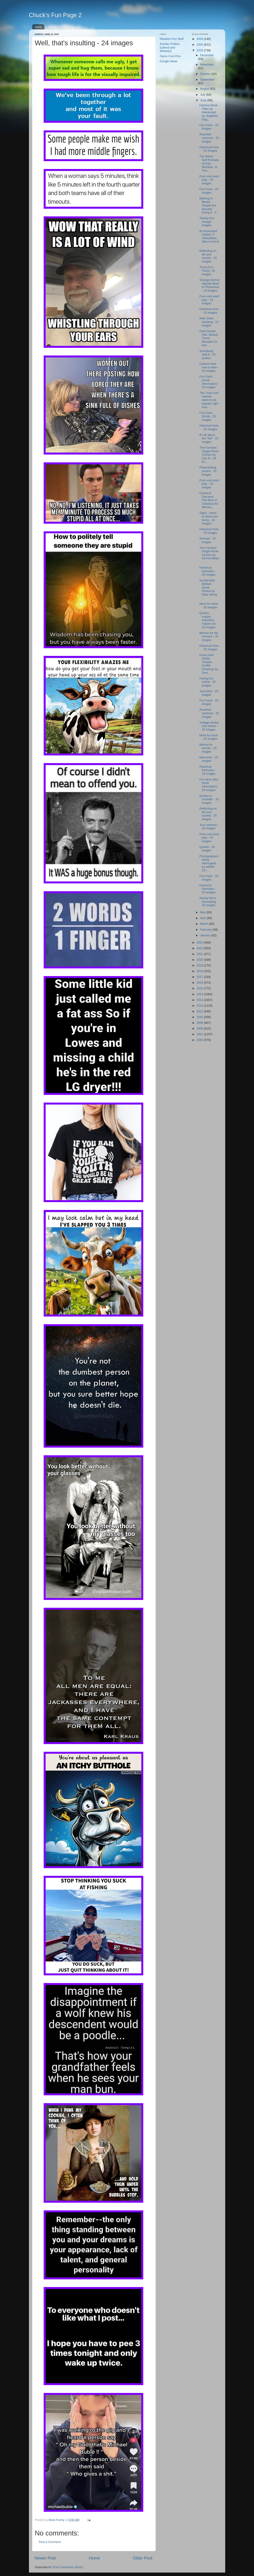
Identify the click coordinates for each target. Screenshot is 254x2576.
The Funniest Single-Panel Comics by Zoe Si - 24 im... (209, 454)
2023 (200, 942)
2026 (200, 39)
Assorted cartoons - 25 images (209, 138)
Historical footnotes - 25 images (207, 571)
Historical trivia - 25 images (209, 149)
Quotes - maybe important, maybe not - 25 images (208, 620)
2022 (200, 948)
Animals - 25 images (207, 540)
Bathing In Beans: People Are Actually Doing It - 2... (209, 205)
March (204, 923)
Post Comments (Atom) (68, 2567)
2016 (200, 982)
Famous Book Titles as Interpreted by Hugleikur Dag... (208, 112)
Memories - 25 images (208, 759)
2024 (200, 50)
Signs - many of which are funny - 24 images (208, 518)
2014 (200, 994)
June (203, 100)
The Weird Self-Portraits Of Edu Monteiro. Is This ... (209, 163)
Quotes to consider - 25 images (209, 799)
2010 (200, 1017)
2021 (200, 954)
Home (38, 26)
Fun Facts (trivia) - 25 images (207, 416)
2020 (200, 959)
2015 (200, 988)
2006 (200, 1040)
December (207, 55)
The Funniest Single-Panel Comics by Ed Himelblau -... (209, 555)
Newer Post (45, 2558)
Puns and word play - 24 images (209, 300)
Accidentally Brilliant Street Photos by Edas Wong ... (208, 589)
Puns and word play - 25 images (209, 180)
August (205, 88)
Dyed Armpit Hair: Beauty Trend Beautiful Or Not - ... (208, 338)
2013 (200, 1000)
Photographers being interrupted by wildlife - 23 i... (209, 863)
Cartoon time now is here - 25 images (209, 367)
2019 (200, 965)
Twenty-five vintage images (206, 222)
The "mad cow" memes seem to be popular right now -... (209, 400)
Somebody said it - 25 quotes (207, 354)
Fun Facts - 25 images (208, 127)
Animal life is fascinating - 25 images (208, 901)
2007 (200, 1034)
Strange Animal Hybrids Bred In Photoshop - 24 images (209, 285)
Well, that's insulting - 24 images (209, 322)
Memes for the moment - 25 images (208, 636)
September (207, 79)
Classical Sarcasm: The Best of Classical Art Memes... (208, 500)
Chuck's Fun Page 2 (55, 15)
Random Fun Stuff (172, 39)
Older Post (142, 2558)
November (207, 64)
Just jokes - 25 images (208, 693)
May (203, 912)
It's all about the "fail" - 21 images (209, 438)
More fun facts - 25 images (208, 605)
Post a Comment (50, 2542)
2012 (200, 1005)
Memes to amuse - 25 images (208, 748)
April (203, 918)
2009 (200, 1022)
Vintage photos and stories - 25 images (209, 726)
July (203, 94)
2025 (200, 44)
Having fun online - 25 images (207, 682)
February (206, 929)
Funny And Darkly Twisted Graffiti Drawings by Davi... (208, 663)
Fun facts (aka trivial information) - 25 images (209, 785)
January (205, 935)
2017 (200, 977)
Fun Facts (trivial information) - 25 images (209, 382)
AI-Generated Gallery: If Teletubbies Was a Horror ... (209, 238)
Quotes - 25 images (207, 848)
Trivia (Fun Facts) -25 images (207, 271)
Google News (168, 61)
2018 (200, 971)
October (205, 74)
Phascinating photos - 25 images (208, 471)
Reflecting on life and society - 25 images (208, 256)
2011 (200, 1011)
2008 (200, 1028)
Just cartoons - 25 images (209, 826)
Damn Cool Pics (170, 56)
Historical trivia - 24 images (209, 310)
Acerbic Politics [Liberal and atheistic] (170, 47)
